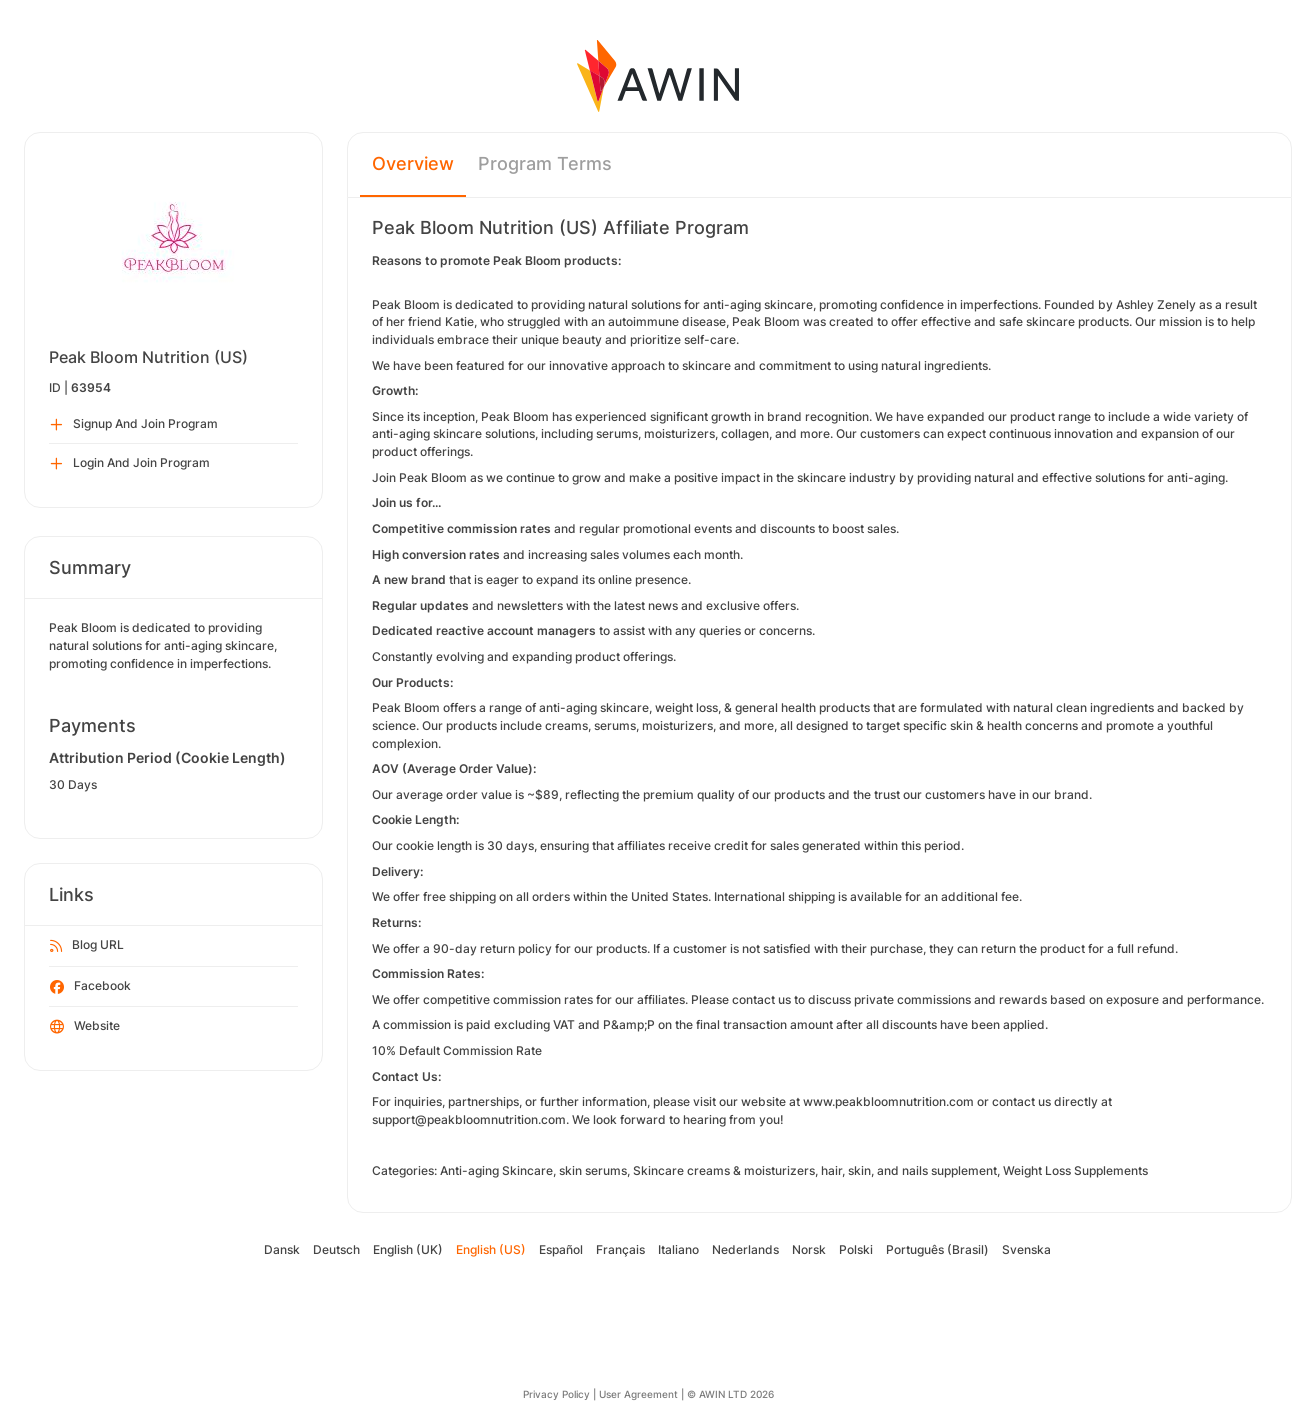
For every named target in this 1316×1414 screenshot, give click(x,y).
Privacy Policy (556, 1394)
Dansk (282, 1249)
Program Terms (545, 163)
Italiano (678, 1249)
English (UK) (408, 1249)
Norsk (809, 1249)
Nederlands (745, 1249)
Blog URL (87, 946)
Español (561, 1249)
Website (85, 1027)
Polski (856, 1249)
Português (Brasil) (937, 1249)
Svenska (1026, 1249)
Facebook (90, 987)
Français (620, 1249)
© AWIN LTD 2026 (730, 1394)
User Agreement (638, 1394)
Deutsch (336, 1249)
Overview (413, 163)
